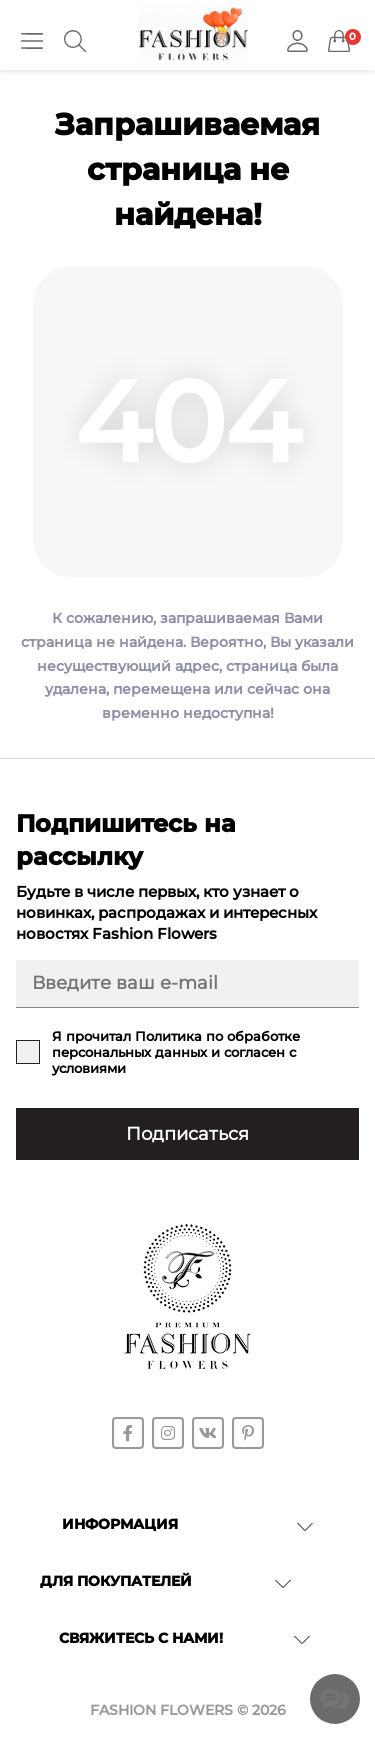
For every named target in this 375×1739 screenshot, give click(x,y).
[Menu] (32, 41)
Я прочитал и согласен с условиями (176, 1052)
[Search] (75, 41)
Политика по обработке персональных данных (176, 1044)
